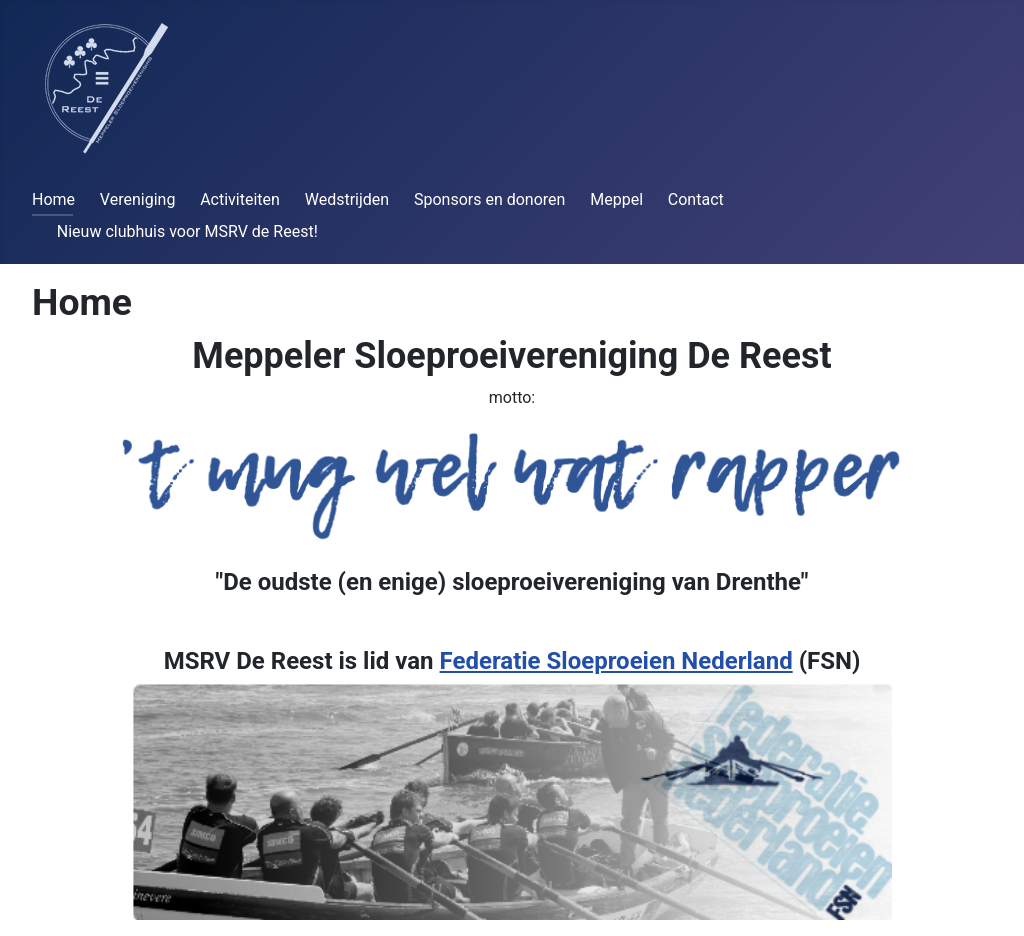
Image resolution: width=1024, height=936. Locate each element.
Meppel (616, 199)
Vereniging (138, 199)
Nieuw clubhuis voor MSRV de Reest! (187, 231)
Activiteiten (240, 199)
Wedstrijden (347, 199)
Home (53, 199)
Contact (696, 199)
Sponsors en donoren (489, 199)
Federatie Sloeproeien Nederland (616, 661)
